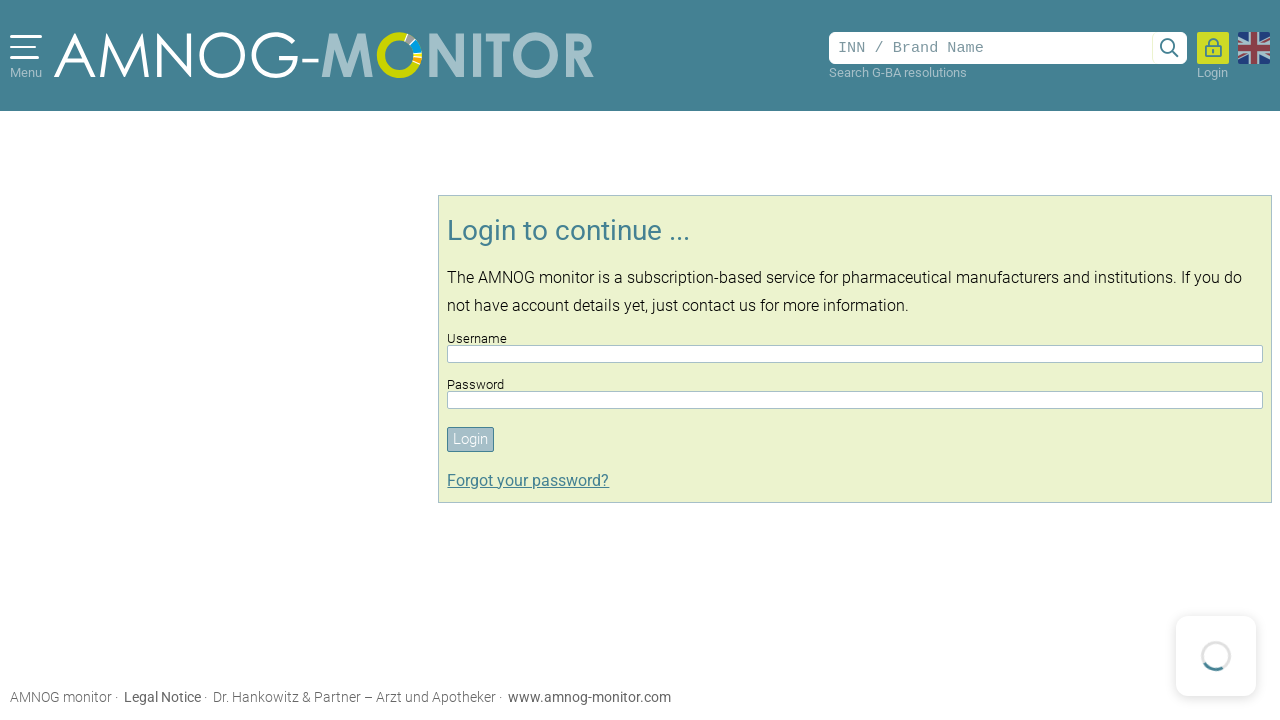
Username (855, 347)
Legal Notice (162, 697)
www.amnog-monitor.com (589, 697)
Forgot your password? (528, 480)
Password (855, 393)
